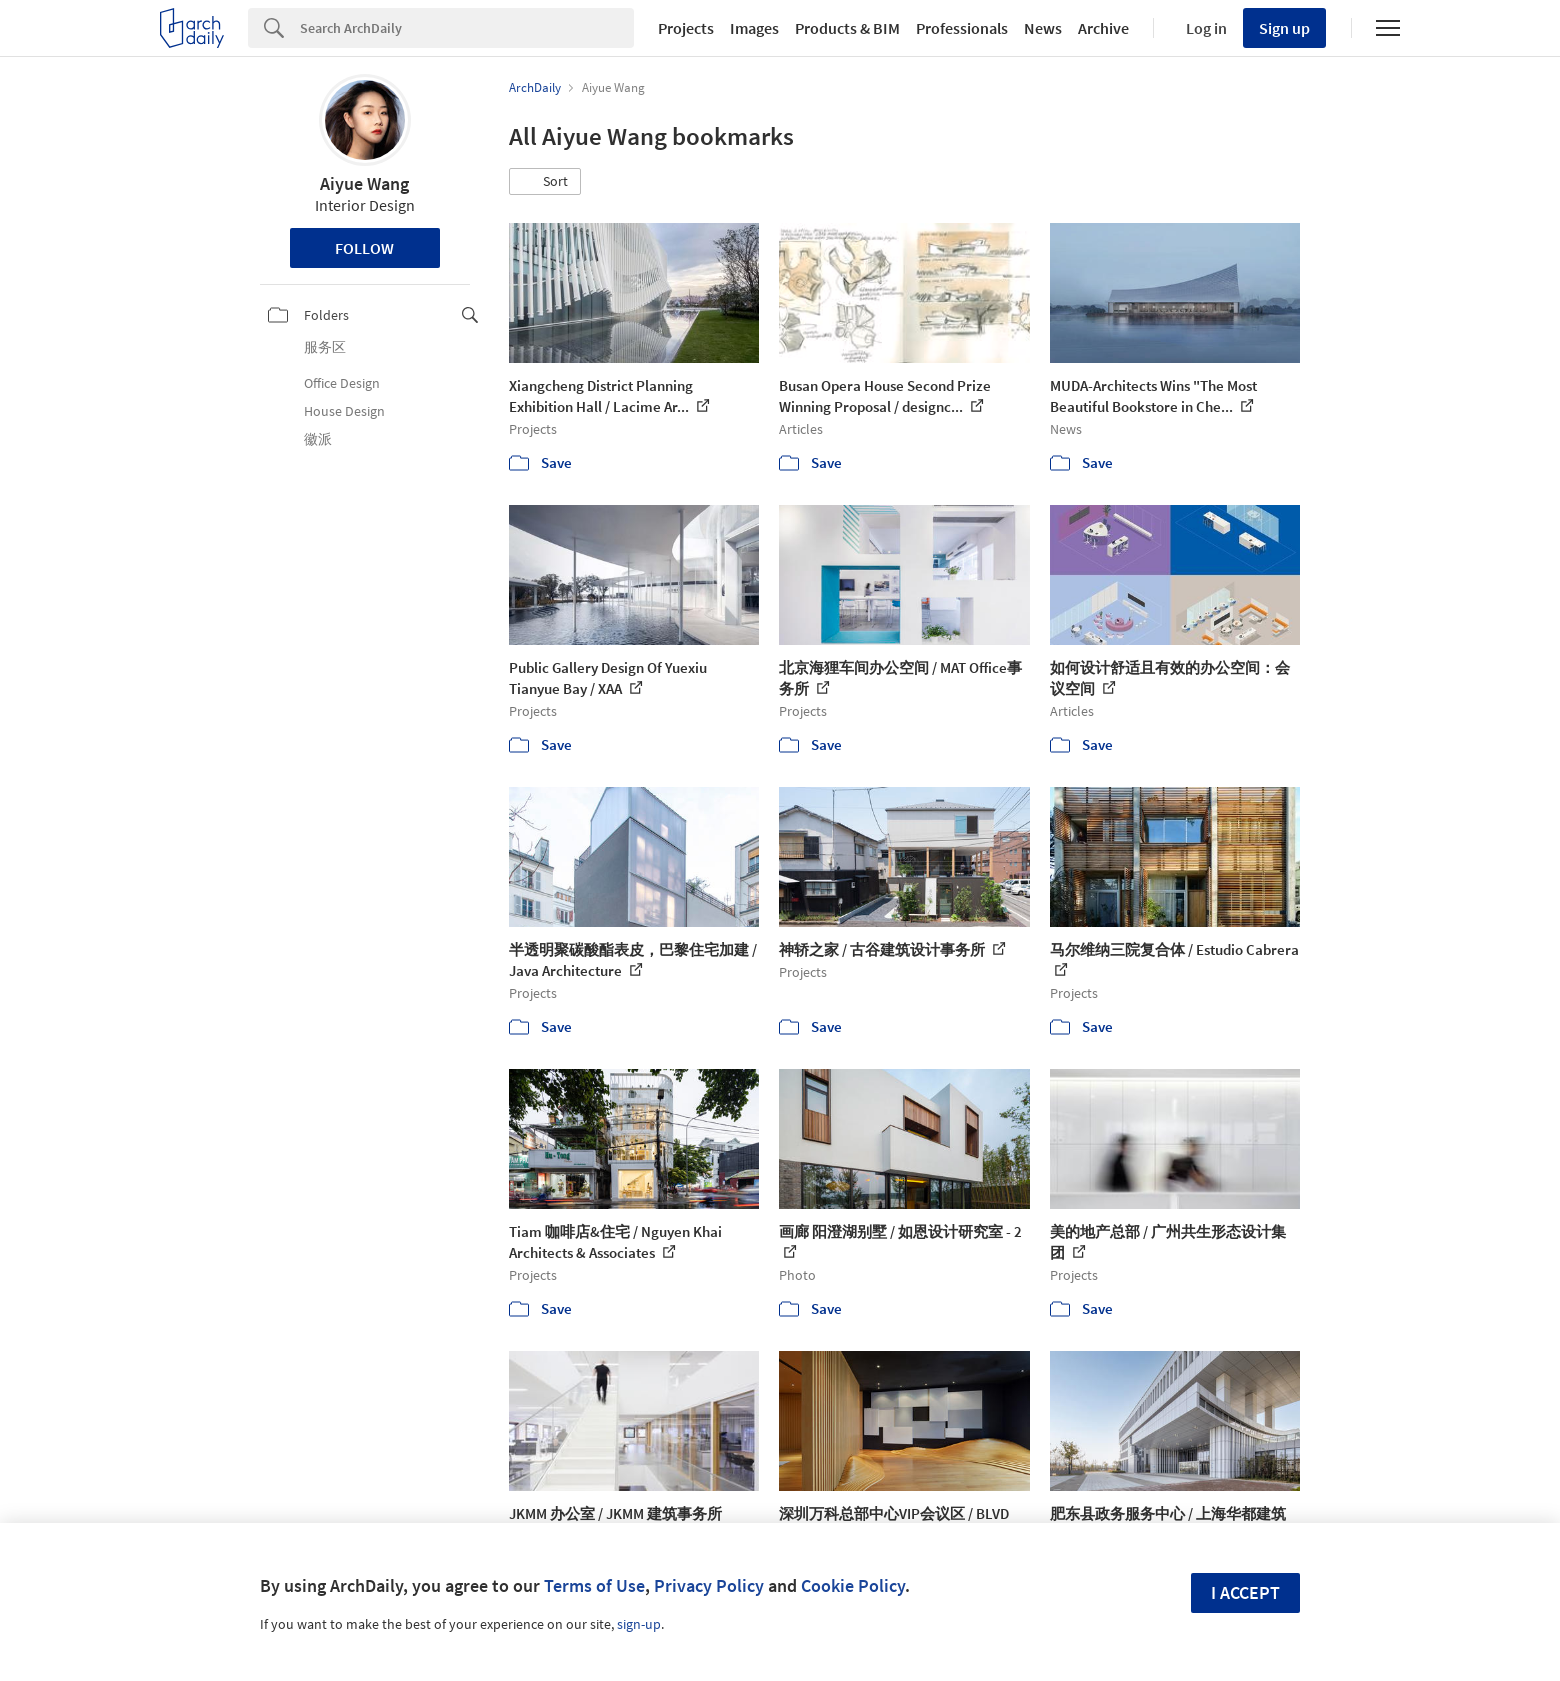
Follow (364, 248)
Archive (1103, 28)
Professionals (962, 28)
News (1043, 28)
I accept (1245, 1592)
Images (754, 28)
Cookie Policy (853, 1585)
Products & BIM (847, 28)
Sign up (1284, 28)
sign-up (639, 1624)
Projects (686, 28)
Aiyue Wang (364, 183)
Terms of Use (594, 1585)
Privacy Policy (709, 1585)
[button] (545, 182)
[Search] (467, 28)
